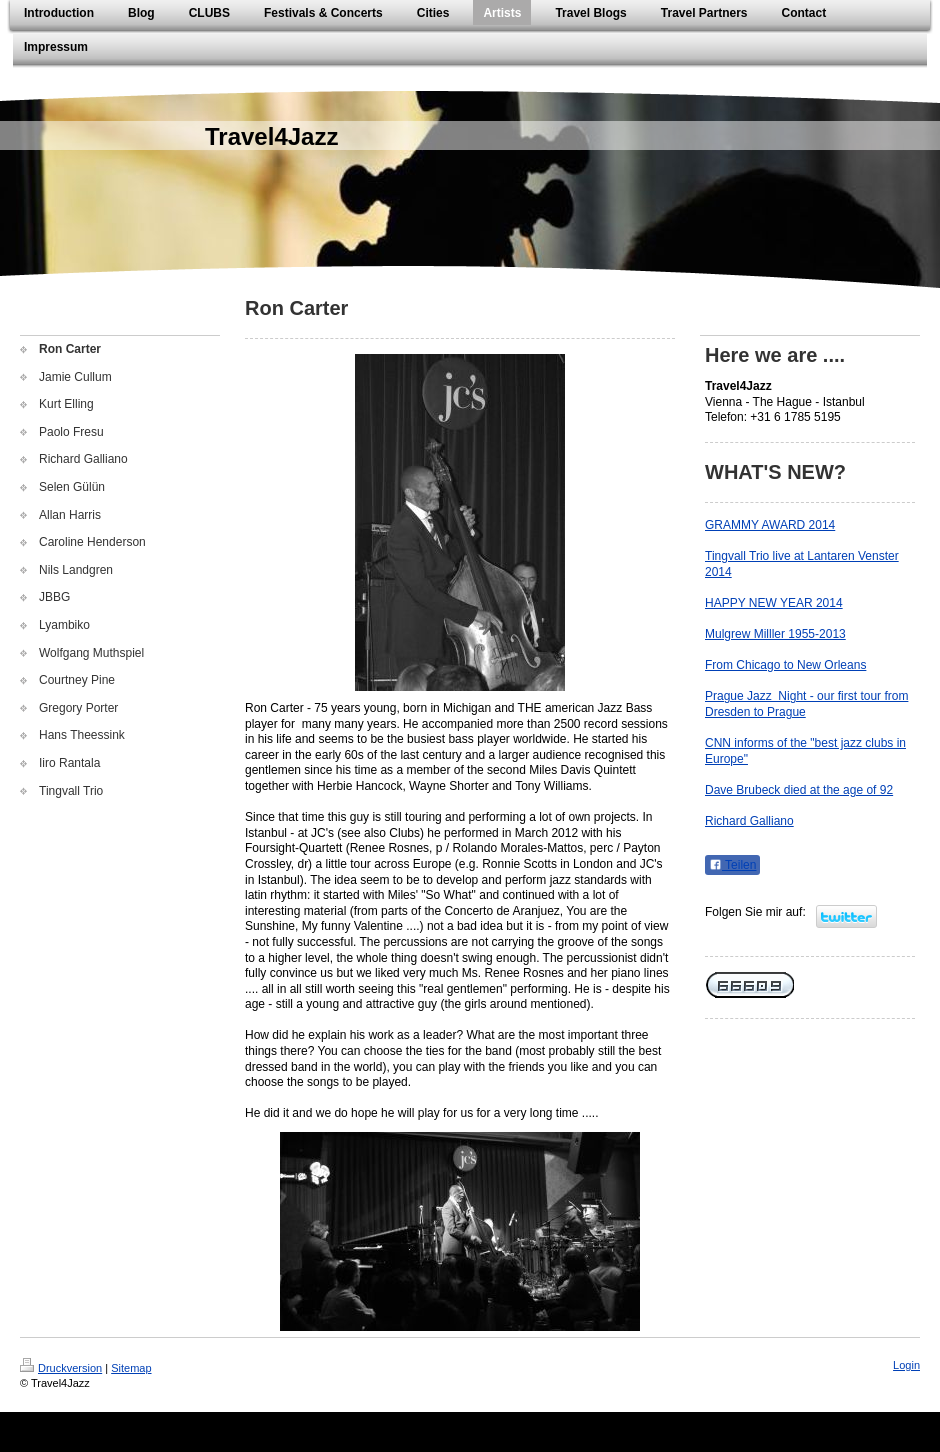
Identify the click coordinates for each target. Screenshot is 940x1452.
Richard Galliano (749, 821)
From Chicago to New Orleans (785, 665)
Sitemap (131, 1368)
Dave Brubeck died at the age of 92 (799, 790)
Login (906, 1365)
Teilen (732, 865)
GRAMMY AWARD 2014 (770, 525)
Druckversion (61, 1368)
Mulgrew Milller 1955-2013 (775, 634)
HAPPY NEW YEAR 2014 (774, 603)
